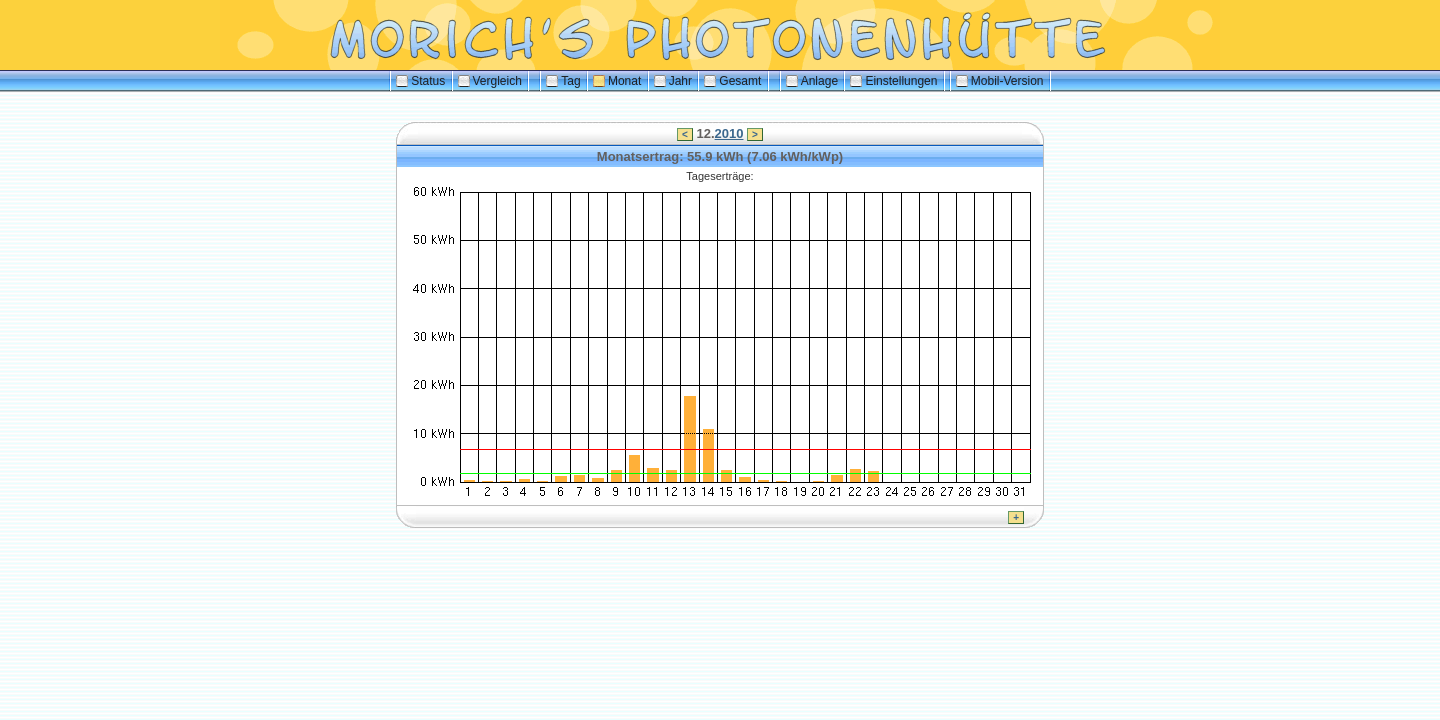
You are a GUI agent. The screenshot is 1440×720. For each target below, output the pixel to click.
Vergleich (490, 81)
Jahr (673, 81)
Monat (617, 81)
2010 (729, 133)
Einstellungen (893, 81)
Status (420, 81)
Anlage (812, 81)
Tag (563, 81)
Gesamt (732, 81)
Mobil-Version (1000, 81)
